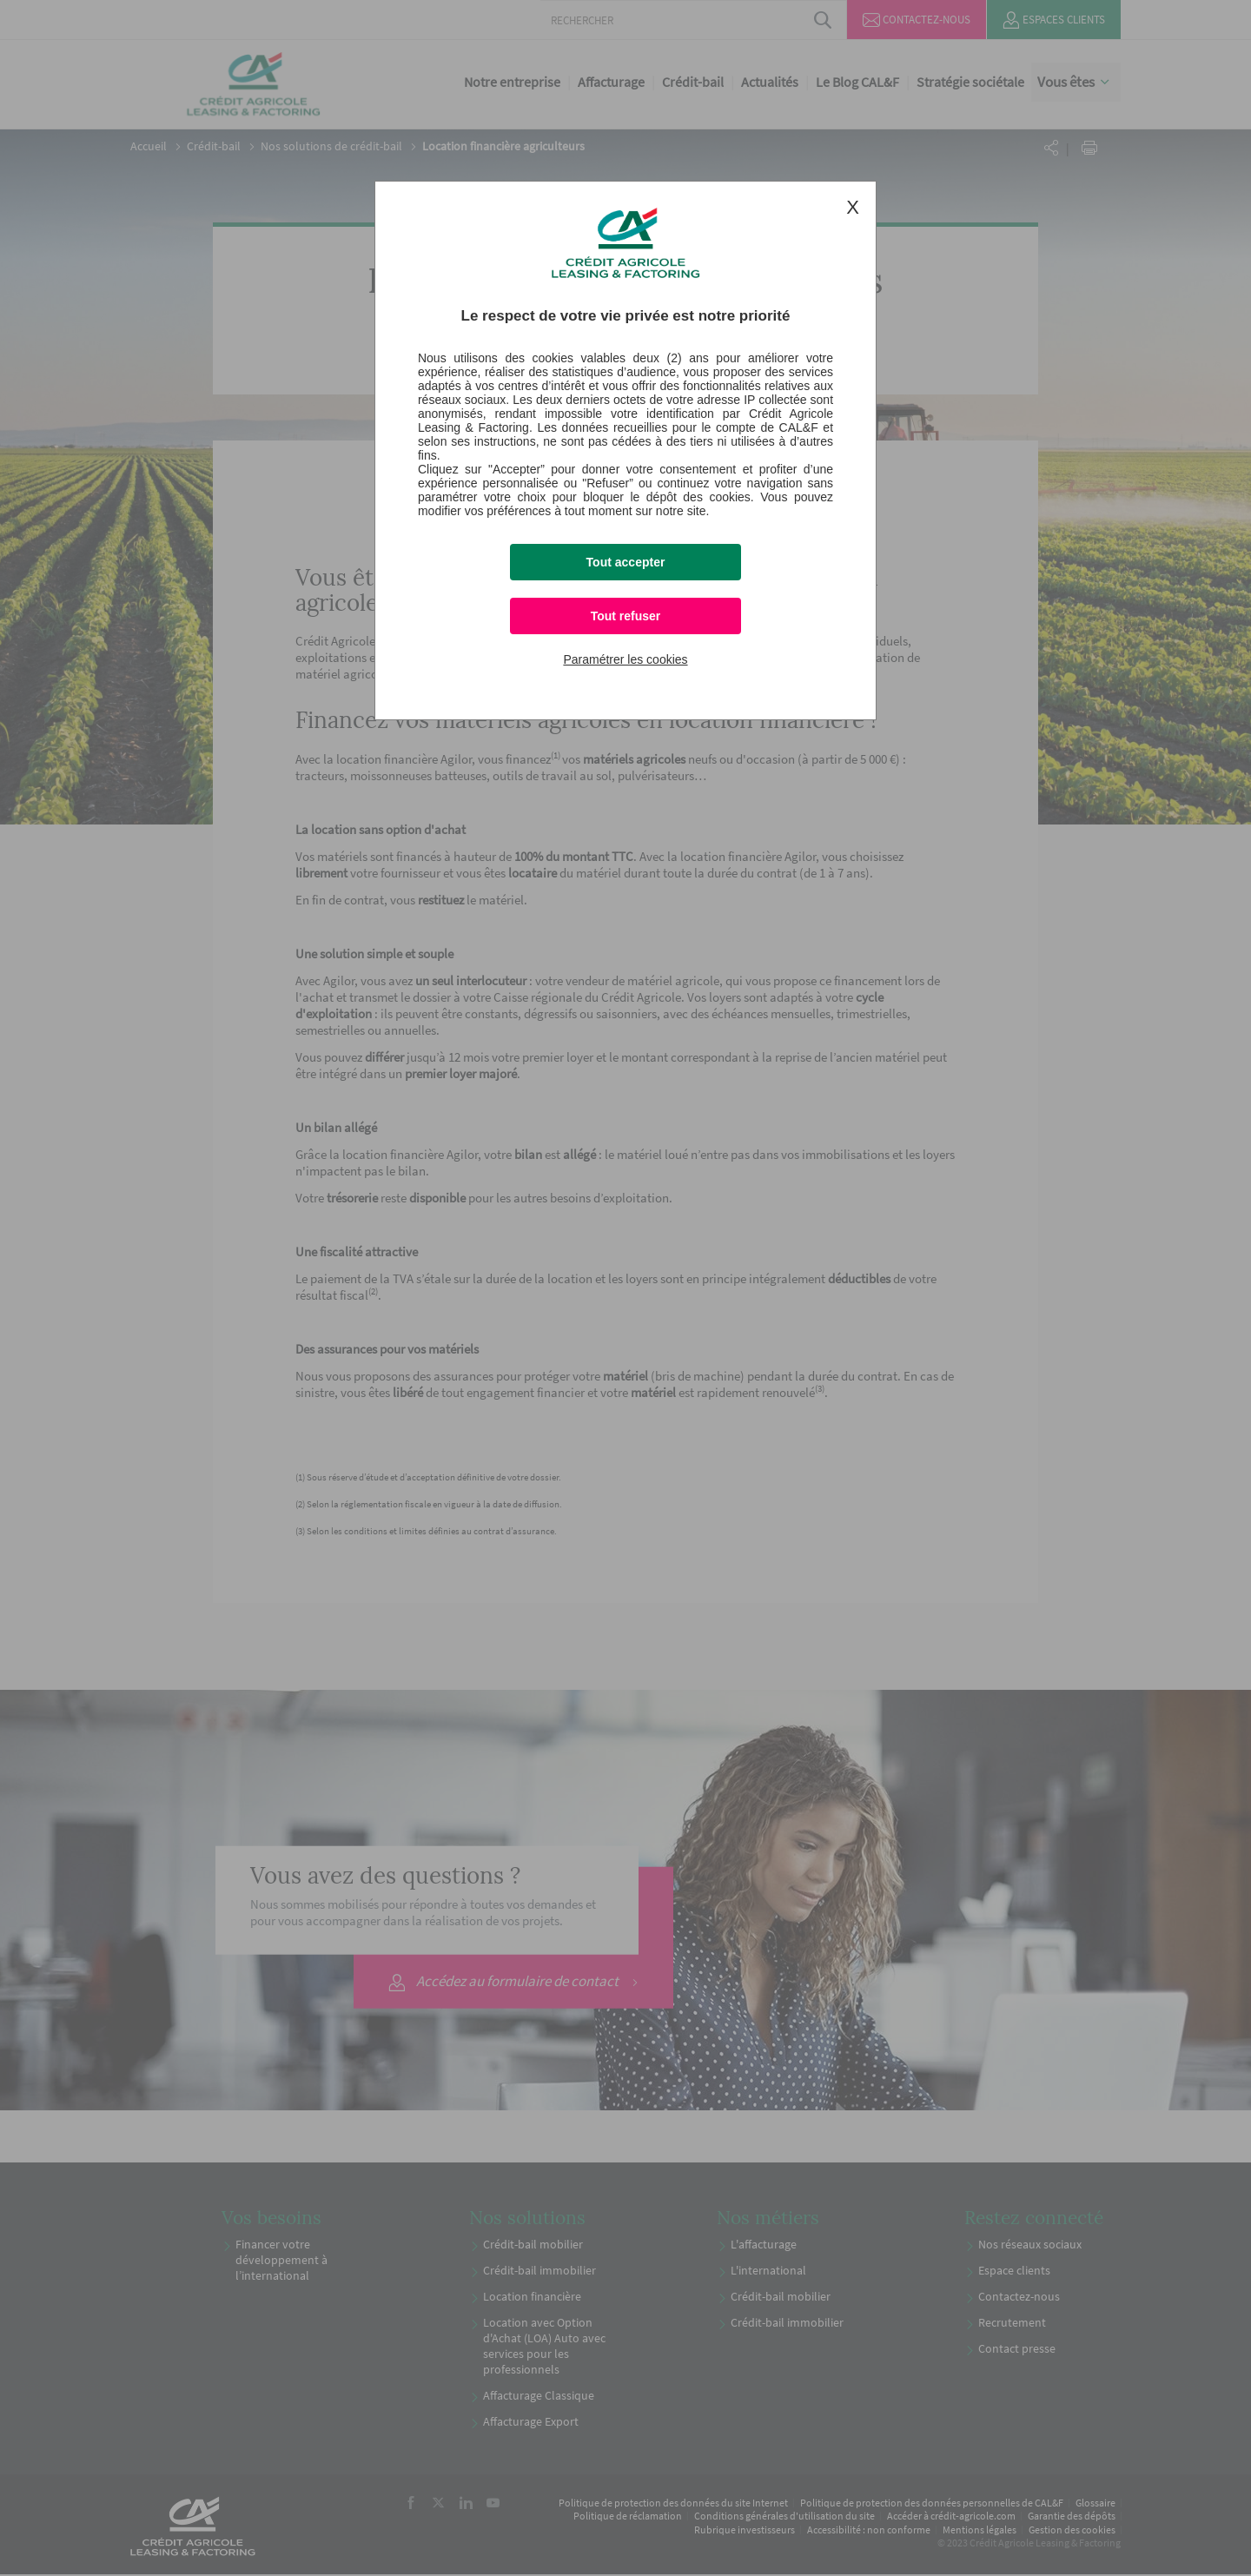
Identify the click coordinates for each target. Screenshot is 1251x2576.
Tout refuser (626, 616)
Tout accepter (625, 562)
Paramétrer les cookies (625, 659)
